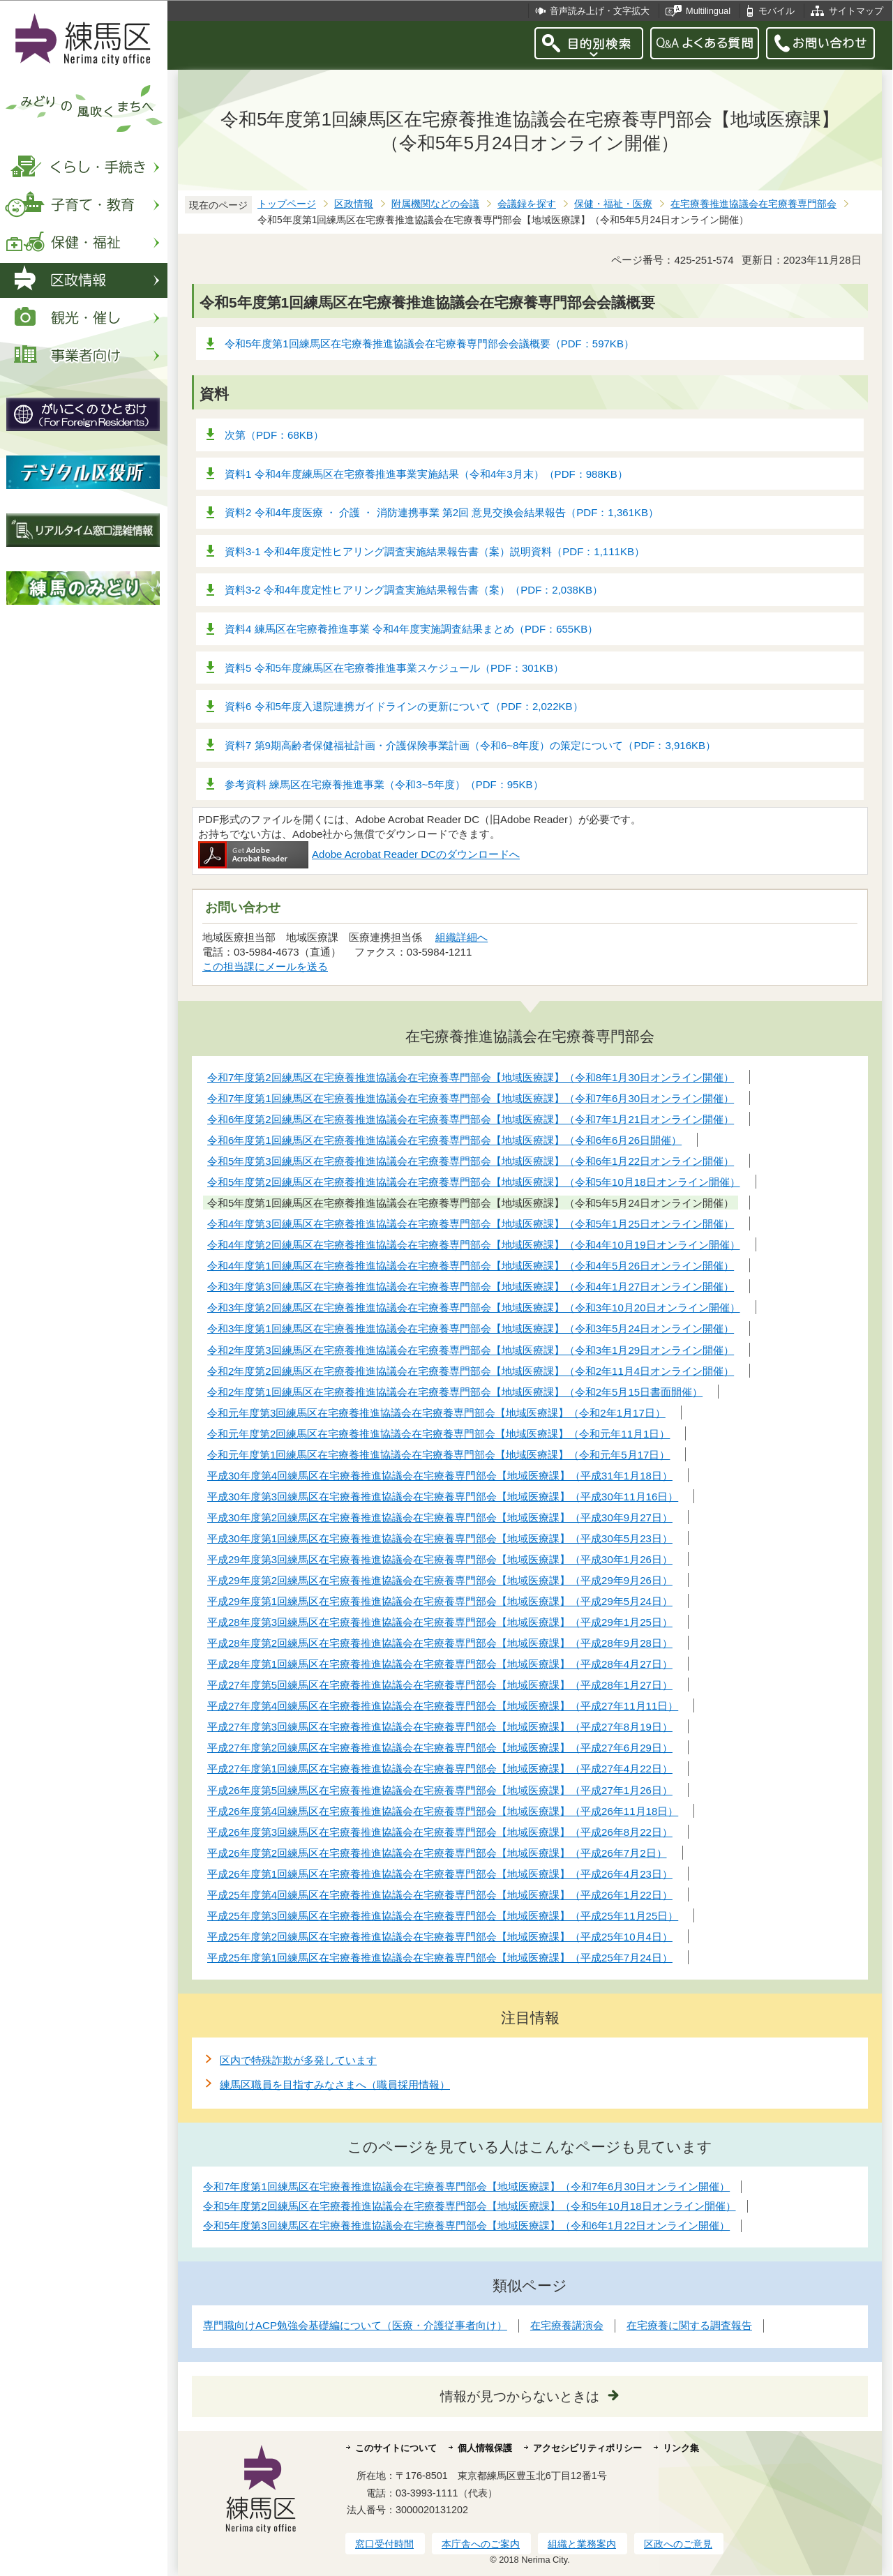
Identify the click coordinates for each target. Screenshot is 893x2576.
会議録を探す (526, 204)
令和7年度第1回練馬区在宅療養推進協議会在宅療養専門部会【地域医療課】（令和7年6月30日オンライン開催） (466, 2186)
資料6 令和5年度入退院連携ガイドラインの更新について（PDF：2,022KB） (404, 706)
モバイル (776, 11)
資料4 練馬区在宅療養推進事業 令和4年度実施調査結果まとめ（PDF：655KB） (411, 629)
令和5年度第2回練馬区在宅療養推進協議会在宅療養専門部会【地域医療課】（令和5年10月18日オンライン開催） (469, 2206)
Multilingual (708, 11)
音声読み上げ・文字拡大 (600, 11)
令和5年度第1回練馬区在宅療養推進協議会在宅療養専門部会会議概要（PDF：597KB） (429, 343)
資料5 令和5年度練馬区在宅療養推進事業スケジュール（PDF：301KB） (394, 668)
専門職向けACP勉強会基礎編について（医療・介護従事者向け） (355, 2325)
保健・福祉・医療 (613, 204)
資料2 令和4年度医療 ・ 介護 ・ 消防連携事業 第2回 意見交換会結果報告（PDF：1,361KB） (442, 512)
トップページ (286, 204)
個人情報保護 (485, 2448)
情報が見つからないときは (519, 2396)
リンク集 (681, 2448)
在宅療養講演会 (566, 2325)
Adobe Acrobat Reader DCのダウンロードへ (359, 854)
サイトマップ (856, 11)
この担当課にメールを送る (265, 966)
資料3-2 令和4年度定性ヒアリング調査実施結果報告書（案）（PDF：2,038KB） (414, 590)
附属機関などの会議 (435, 204)
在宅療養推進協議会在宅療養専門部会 (753, 204)
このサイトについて (396, 2448)
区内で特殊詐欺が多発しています (298, 2060)
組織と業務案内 (582, 2543)
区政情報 (353, 204)
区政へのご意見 (678, 2543)
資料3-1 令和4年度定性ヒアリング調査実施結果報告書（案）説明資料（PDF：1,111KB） (435, 551)
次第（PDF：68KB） (274, 435)
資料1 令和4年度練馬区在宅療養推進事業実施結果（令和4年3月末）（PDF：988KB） (426, 474)
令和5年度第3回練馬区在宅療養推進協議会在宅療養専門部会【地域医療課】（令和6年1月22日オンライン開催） (466, 2225)
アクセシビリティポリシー (587, 2448)
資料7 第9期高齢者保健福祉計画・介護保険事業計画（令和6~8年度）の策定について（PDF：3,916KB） (470, 745)
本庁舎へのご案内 (481, 2543)
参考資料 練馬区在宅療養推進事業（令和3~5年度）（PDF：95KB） (384, 784)
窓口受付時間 (384, 2543)
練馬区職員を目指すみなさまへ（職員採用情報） (335, 2085)
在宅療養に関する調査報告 (689, 2325)
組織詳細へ (461, 937)
